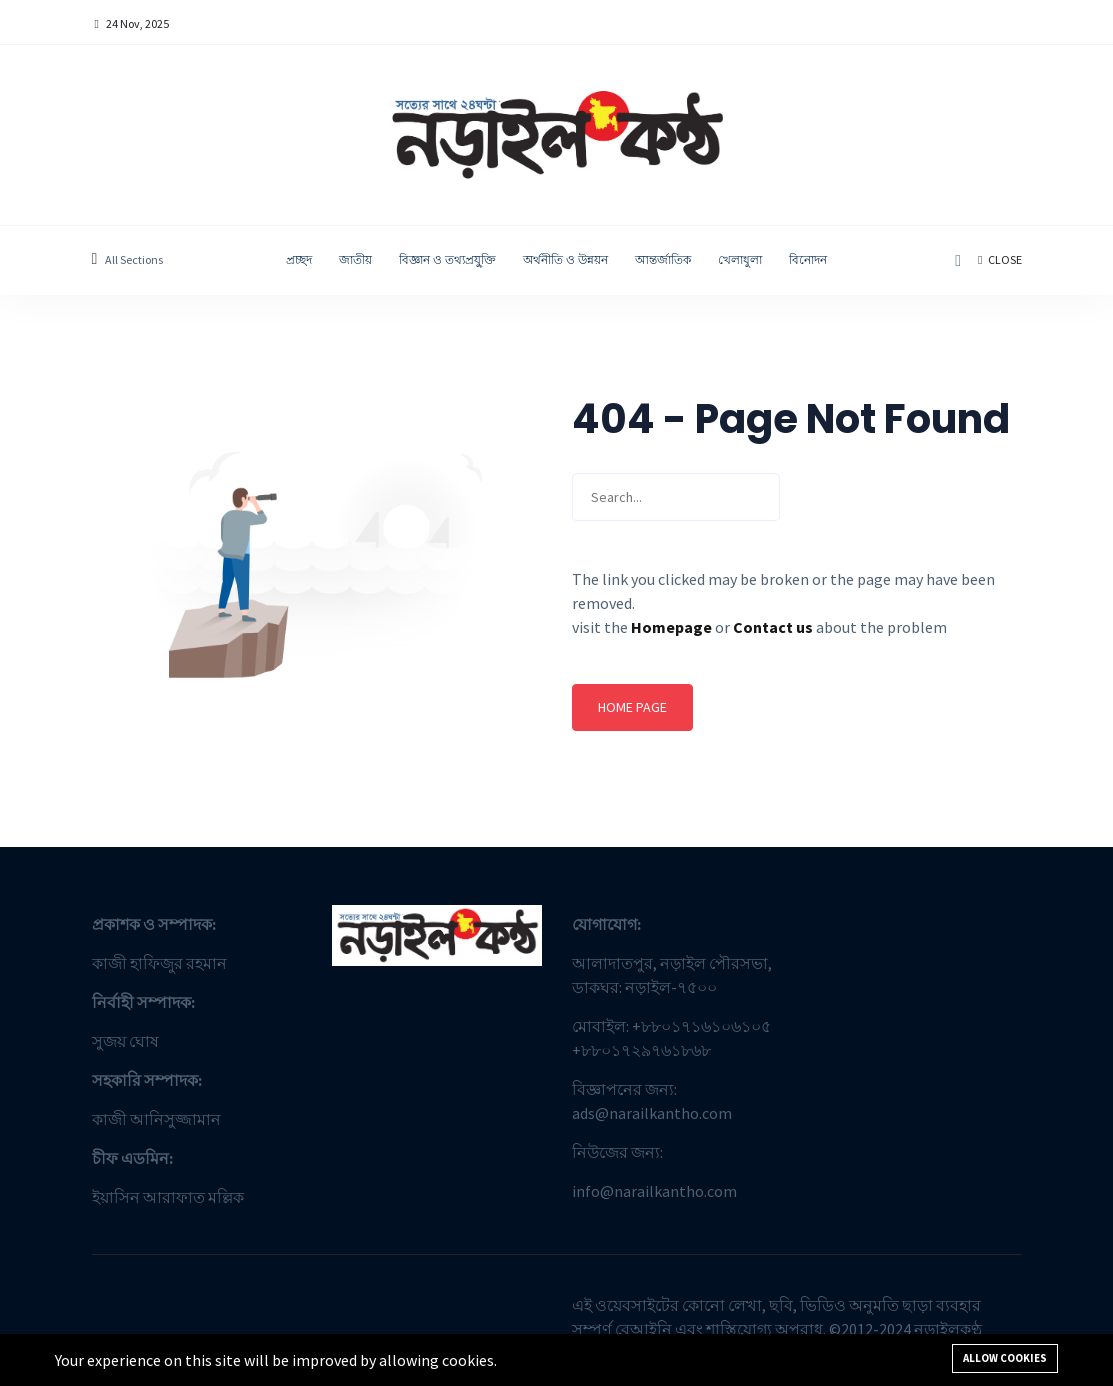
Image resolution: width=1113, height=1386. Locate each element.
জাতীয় (355, 259)
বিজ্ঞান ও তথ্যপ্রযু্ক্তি (447, 259)
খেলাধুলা (740, 259)
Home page (632, 707)
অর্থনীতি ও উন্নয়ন (565, 259)
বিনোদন (808, 259)
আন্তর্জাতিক (663, 259)
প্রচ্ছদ (299, 259)
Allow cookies (1005, 1358)
